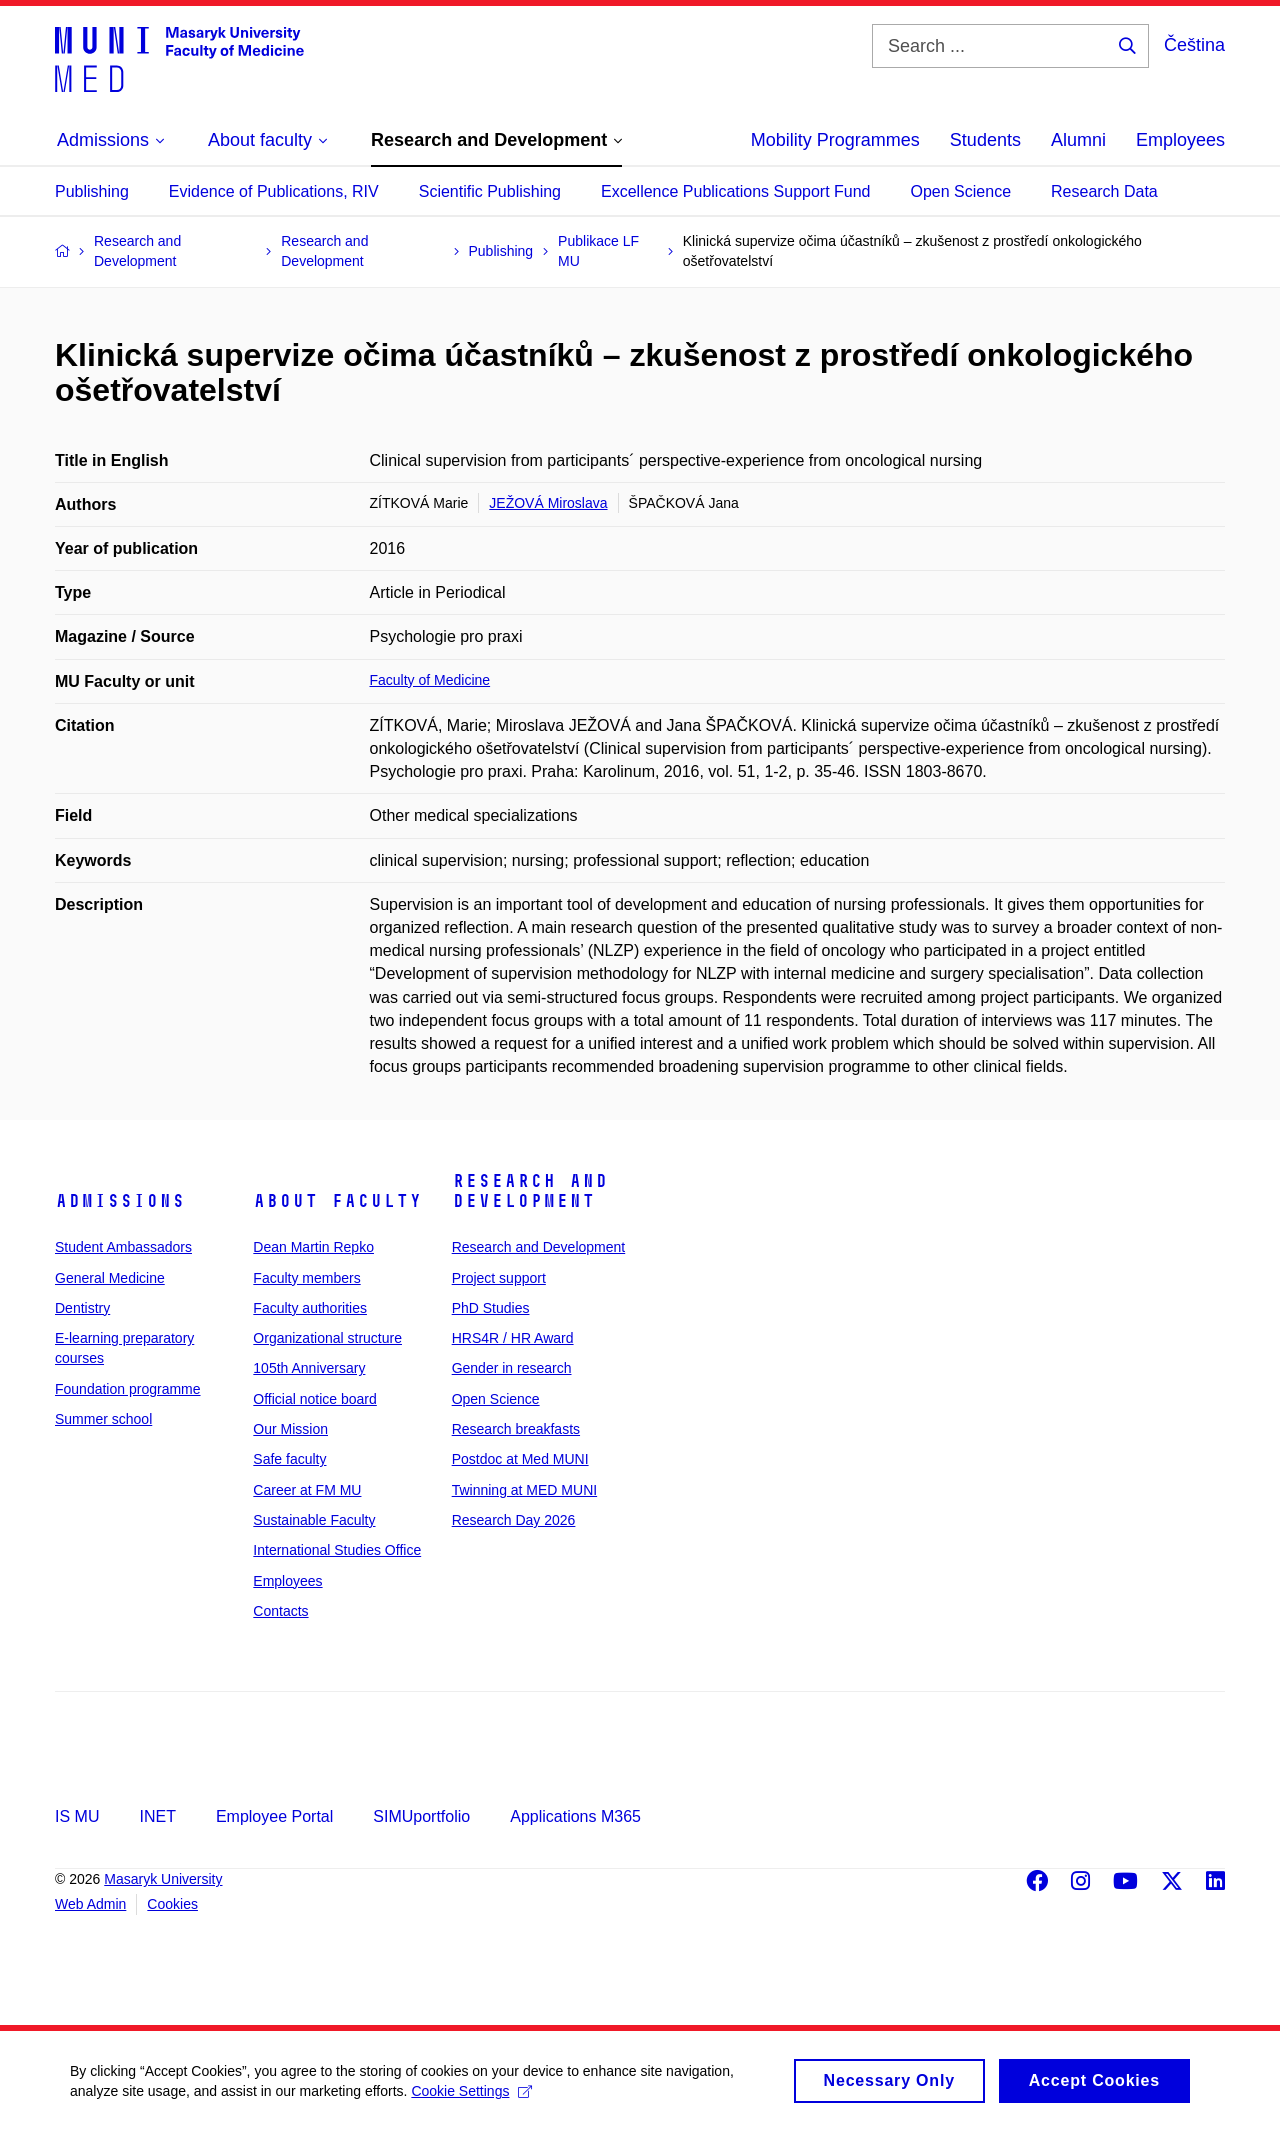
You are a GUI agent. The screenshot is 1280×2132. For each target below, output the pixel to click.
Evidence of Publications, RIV (274, 191)
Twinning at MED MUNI (524, 1490)
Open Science (961, 191)
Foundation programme (128, 1389)
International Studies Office (337, 1550)
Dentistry (82, 1308)
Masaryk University (163, 1879)
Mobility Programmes (835, 140)
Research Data (1104, 191)
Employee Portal (274, 1816)
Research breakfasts (516, 1429)
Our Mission (290, 1429)
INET (157, 1816)
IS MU (77, 1816)
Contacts (280, 1611)
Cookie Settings (471, 2098)
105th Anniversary (309, 1368)
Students (985, 140)
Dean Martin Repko (313, 1247)
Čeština (1194, 45)
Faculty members (306, 1278)
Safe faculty (289, 1459)
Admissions (120, 1201)
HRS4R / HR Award (513, 1338)
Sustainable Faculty (314, 1520)
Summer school (103, 1419)
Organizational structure (327, 1338)
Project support (499, 1278)
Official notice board (314, 1399)
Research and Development (530, 1191)
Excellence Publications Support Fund (736, 191)
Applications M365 (575, 1816)
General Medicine (110, 1278)
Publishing (92, 191)
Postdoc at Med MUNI (520, 1459)
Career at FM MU (307, 1490)
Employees (1180, 140)
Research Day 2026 (514, 1520)
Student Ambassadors (123, 1247)
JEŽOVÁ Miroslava (548, 503)
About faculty (337, 1201)
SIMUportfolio (421, 1816)
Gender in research (512, 1368)
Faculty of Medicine (430, 680)
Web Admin (90, 1904)
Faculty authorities (310, 1308)
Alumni (1078, 140)
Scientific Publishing (490, 191)
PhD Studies (491, 1308)
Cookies (172, 1904)
